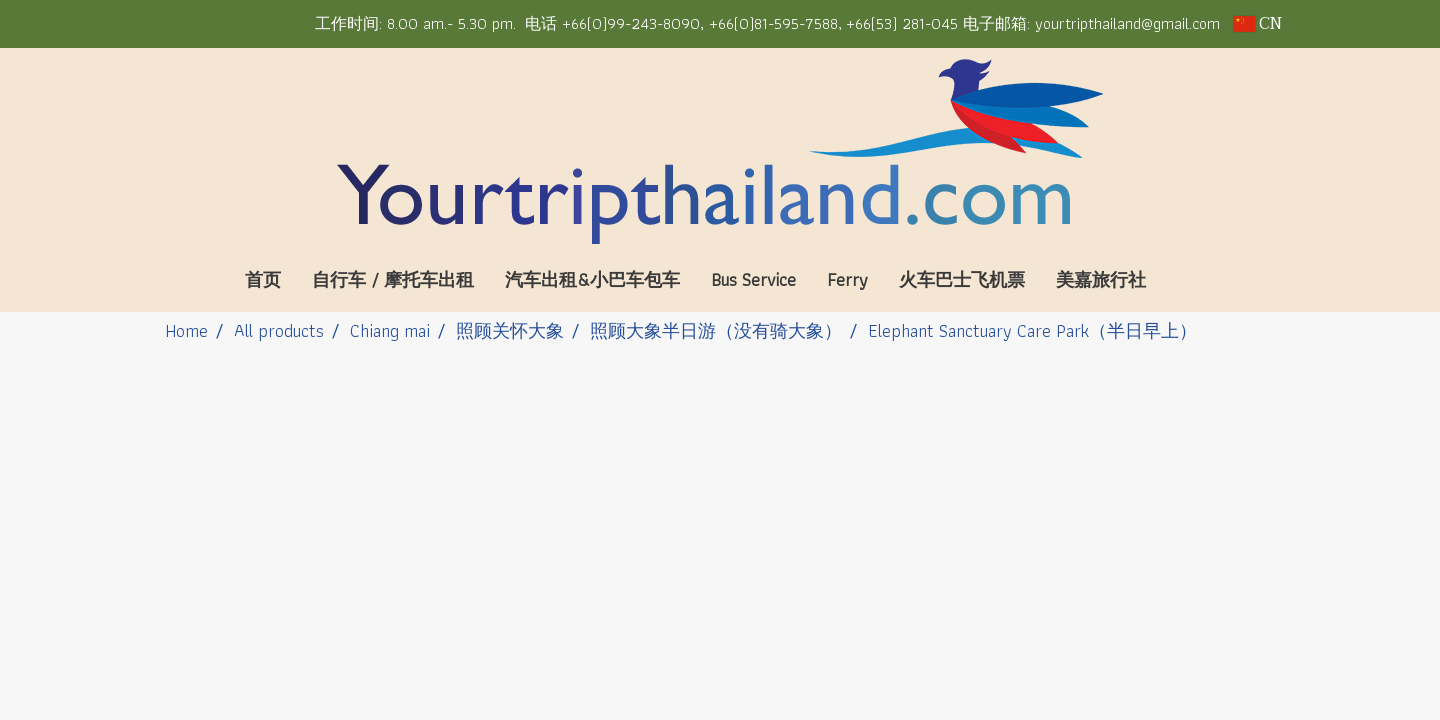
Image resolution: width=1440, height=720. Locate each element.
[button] (1191, 280)
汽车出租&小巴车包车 (592, 279)
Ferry (847, 279)
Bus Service (753, 279)
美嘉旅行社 (1101, 279)
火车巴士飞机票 (962, 279)
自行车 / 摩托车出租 (393, 279)
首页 (263, 279)
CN (1258, 24)
